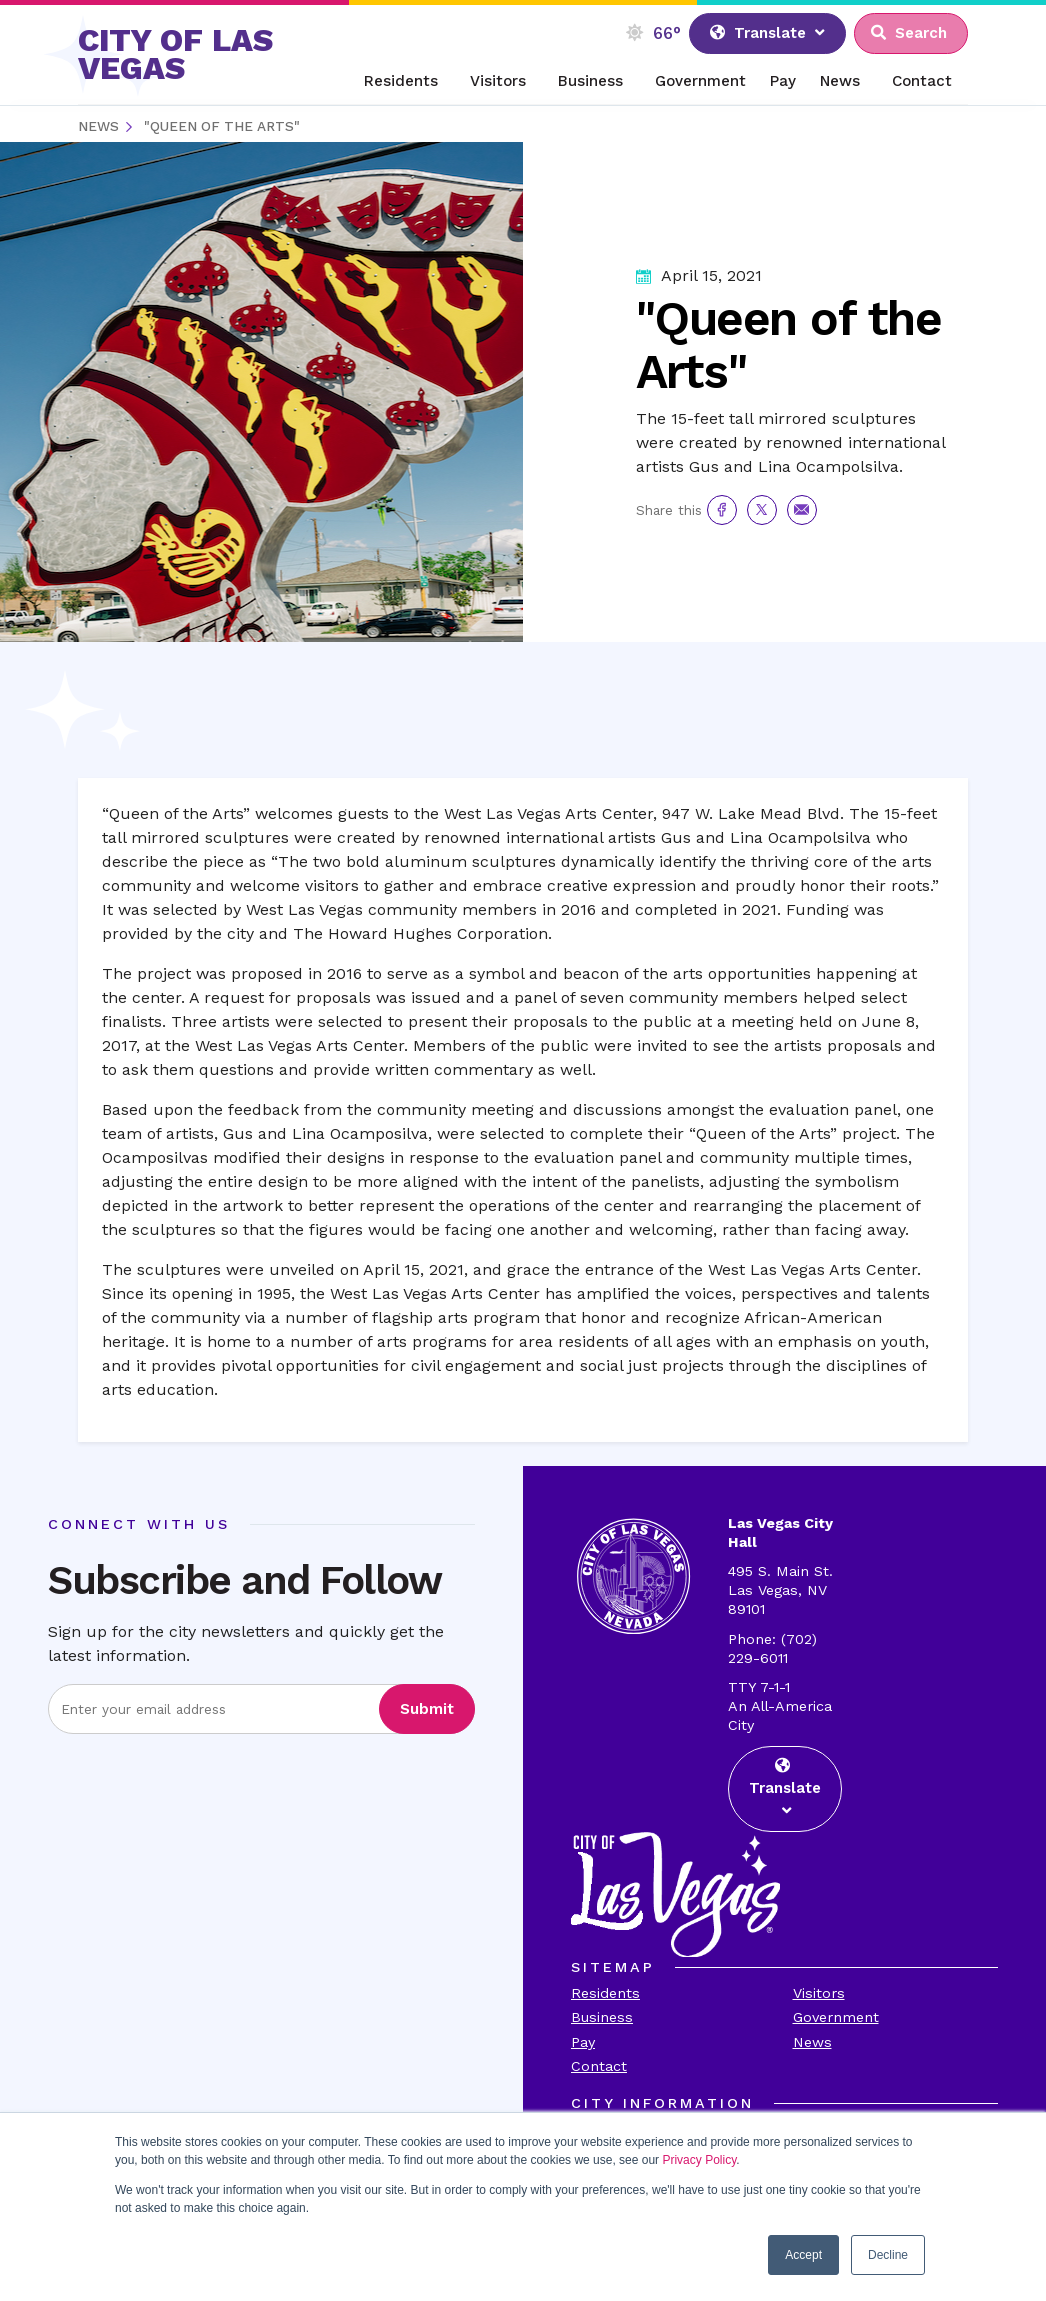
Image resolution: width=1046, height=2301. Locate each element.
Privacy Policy (699, 2160)
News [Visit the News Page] (812, 2042)
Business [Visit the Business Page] (602, 2017)
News (840, 81)
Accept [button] (803, 2255)
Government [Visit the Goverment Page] (836, 2017)
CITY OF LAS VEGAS (175, 54)
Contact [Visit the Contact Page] (599, 2066)
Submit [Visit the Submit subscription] (427, 1709)
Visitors (498, 81)
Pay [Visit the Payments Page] (583, 2042)
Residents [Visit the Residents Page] (605, 1993)
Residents (401, 81)
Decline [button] (888, 2255)
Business (590, 81)
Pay (783, 81)
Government (700, 81)
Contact (922, 81)
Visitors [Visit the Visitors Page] (819, 1993)
